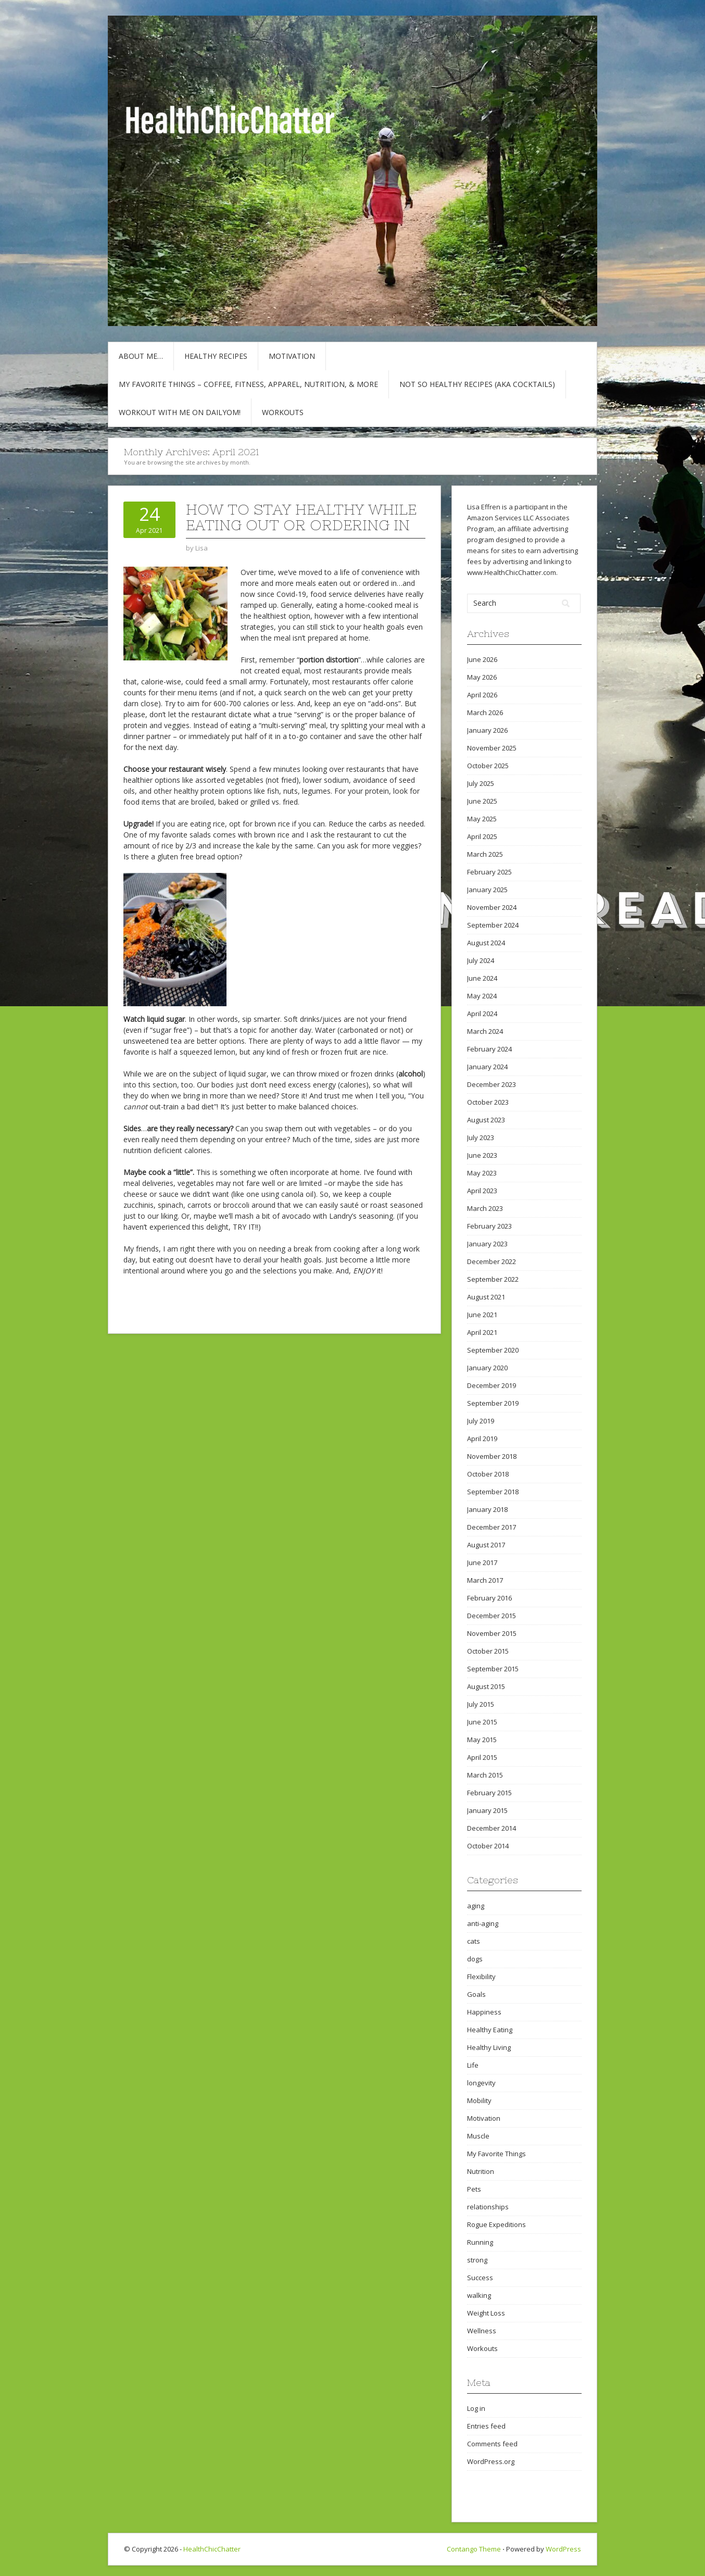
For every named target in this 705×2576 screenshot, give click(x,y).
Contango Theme (474, 2549)
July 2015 (480, 1704)
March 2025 (485, 854)
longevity (481, 2082)
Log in (476, 2408)
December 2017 (491, 1527)
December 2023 (491, 1084)
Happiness (484, 2012)
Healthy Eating (489, 2029)
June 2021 (482, 1314)
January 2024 (487, 1066)
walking (479, 2295)
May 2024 (482, 996)
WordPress (563, 2549)
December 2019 (491, 1385)
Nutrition (480, 2171)
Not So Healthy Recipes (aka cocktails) (477, 384)
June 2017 (482, 1562)
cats (473, 1941)
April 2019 (482, 1438)
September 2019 (493, 1403)
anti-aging (482, 1923)
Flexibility (481, 1976)
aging (475, 1905)
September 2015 (493, 1668)
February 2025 (489, 872)
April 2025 (482, 836)
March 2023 (485, 1208)
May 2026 (482, 677)
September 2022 (493, 1279)
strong (477, 2260)
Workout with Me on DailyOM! (180, 412)
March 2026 (485, 712)
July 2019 (480, 1420)
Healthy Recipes (215, 356)
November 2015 (492, 1633)
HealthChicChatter (212, 2549)
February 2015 (489, 1792)
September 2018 (493, 1491)
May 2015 (482, 1739)
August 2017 (486, 1544)
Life (473, 2065)
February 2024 (489, 1049)
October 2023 (488, 1102)
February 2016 (489, 1598)
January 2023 (487, 1243)
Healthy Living (489, 2047)
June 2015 (482, 1722)
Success (480, 2277)
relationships (488, 2206)
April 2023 (482, 1190)
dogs (475, 1959)
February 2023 (489, 1226)
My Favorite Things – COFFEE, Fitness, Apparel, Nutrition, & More (248, 384)
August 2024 (486, 942)
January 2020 (487, 1367)
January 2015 (487, 1810)
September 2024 (493, 925)
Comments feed (492, 2443)
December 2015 (491, 1615)
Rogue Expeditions (496, 2224)
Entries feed (486, 2426)
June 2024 (482, 978)
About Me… (141, 356)
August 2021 (486, 1297)
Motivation (292, 356)
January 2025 (487, 889)
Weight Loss (486, 2313)
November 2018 (492, 1456)
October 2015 (488, 1651)
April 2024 (482, 1013)
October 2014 (488, 1845)
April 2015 (482, 1757)
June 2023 (482, 1155)
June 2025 (482, 801)
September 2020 (493, 1350)
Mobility (479, 2100)
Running (480, 2242)
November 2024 (492, 907)
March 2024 (485, 1031)
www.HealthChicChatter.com (511, 572)
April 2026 (482, 694)
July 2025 (480, 783)
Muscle (478, 2136)
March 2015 (485, 1775)
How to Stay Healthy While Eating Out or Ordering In (301, 517)
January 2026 (487, 730)
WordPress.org (490, 2461)
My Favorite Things (496, 2153)
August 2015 (486, 1686)
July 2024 (480, 960)
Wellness (481, 2330)
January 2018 (487, 1509)
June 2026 (482, 659)
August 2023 (486, 1119)
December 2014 (491, 1828)
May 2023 (482, 1173)
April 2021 (482, 1332)
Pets (474, 2189)
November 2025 (492, 748)
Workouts (283, 412)
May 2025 (482, 818)
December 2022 (491, 1261)
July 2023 (480, 1137)
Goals (476, 1994)
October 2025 (488, 765)
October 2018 (488, 1474)
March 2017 (485, 1580)
